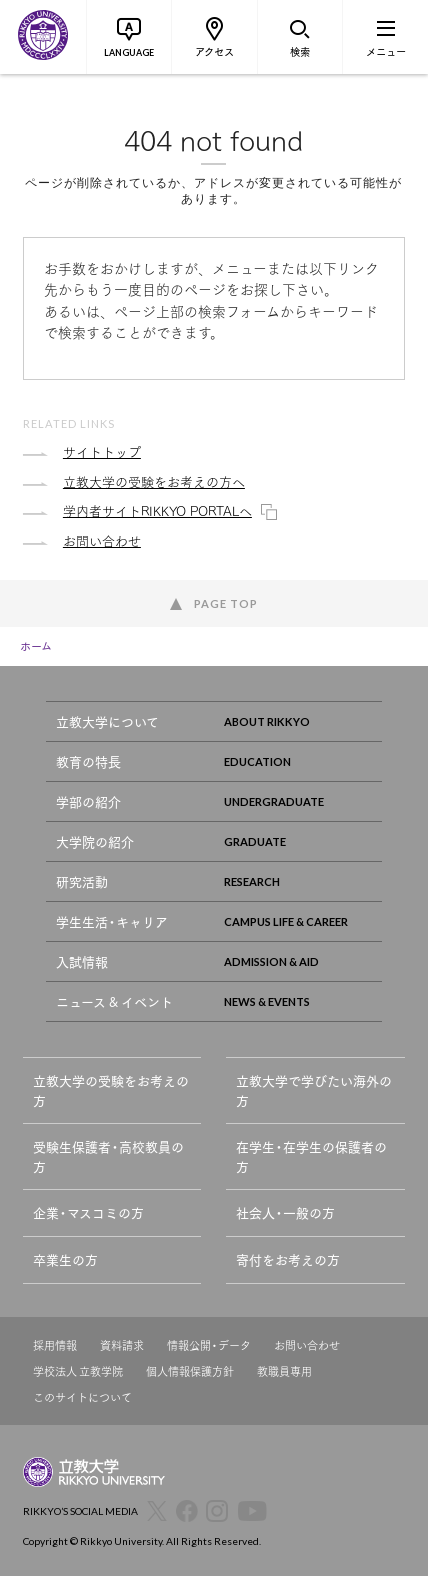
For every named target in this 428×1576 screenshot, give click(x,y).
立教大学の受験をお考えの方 (111, 1090)
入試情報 (219, 961)
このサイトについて (82, 1397)
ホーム (36, 646)
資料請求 (122, 1345)
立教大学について (219, 721)
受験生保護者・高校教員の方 (108, 1156)
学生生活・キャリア (219, 921)
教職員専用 (284, 1371)
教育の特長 (219, 761)
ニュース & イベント (219, 1001)
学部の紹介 (219, 801)
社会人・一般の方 (285, 1212)
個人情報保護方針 (190, 1371)
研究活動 (219, 881)
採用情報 (55, 1345)
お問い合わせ (307, 1345)
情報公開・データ (209, 1345)
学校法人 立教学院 (78, 1371)
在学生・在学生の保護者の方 (311, 1156)
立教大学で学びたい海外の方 (314, 1090)
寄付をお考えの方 (288, 1259)
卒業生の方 (65, 1259)
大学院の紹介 (219, 841)
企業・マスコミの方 (88, 1212)
